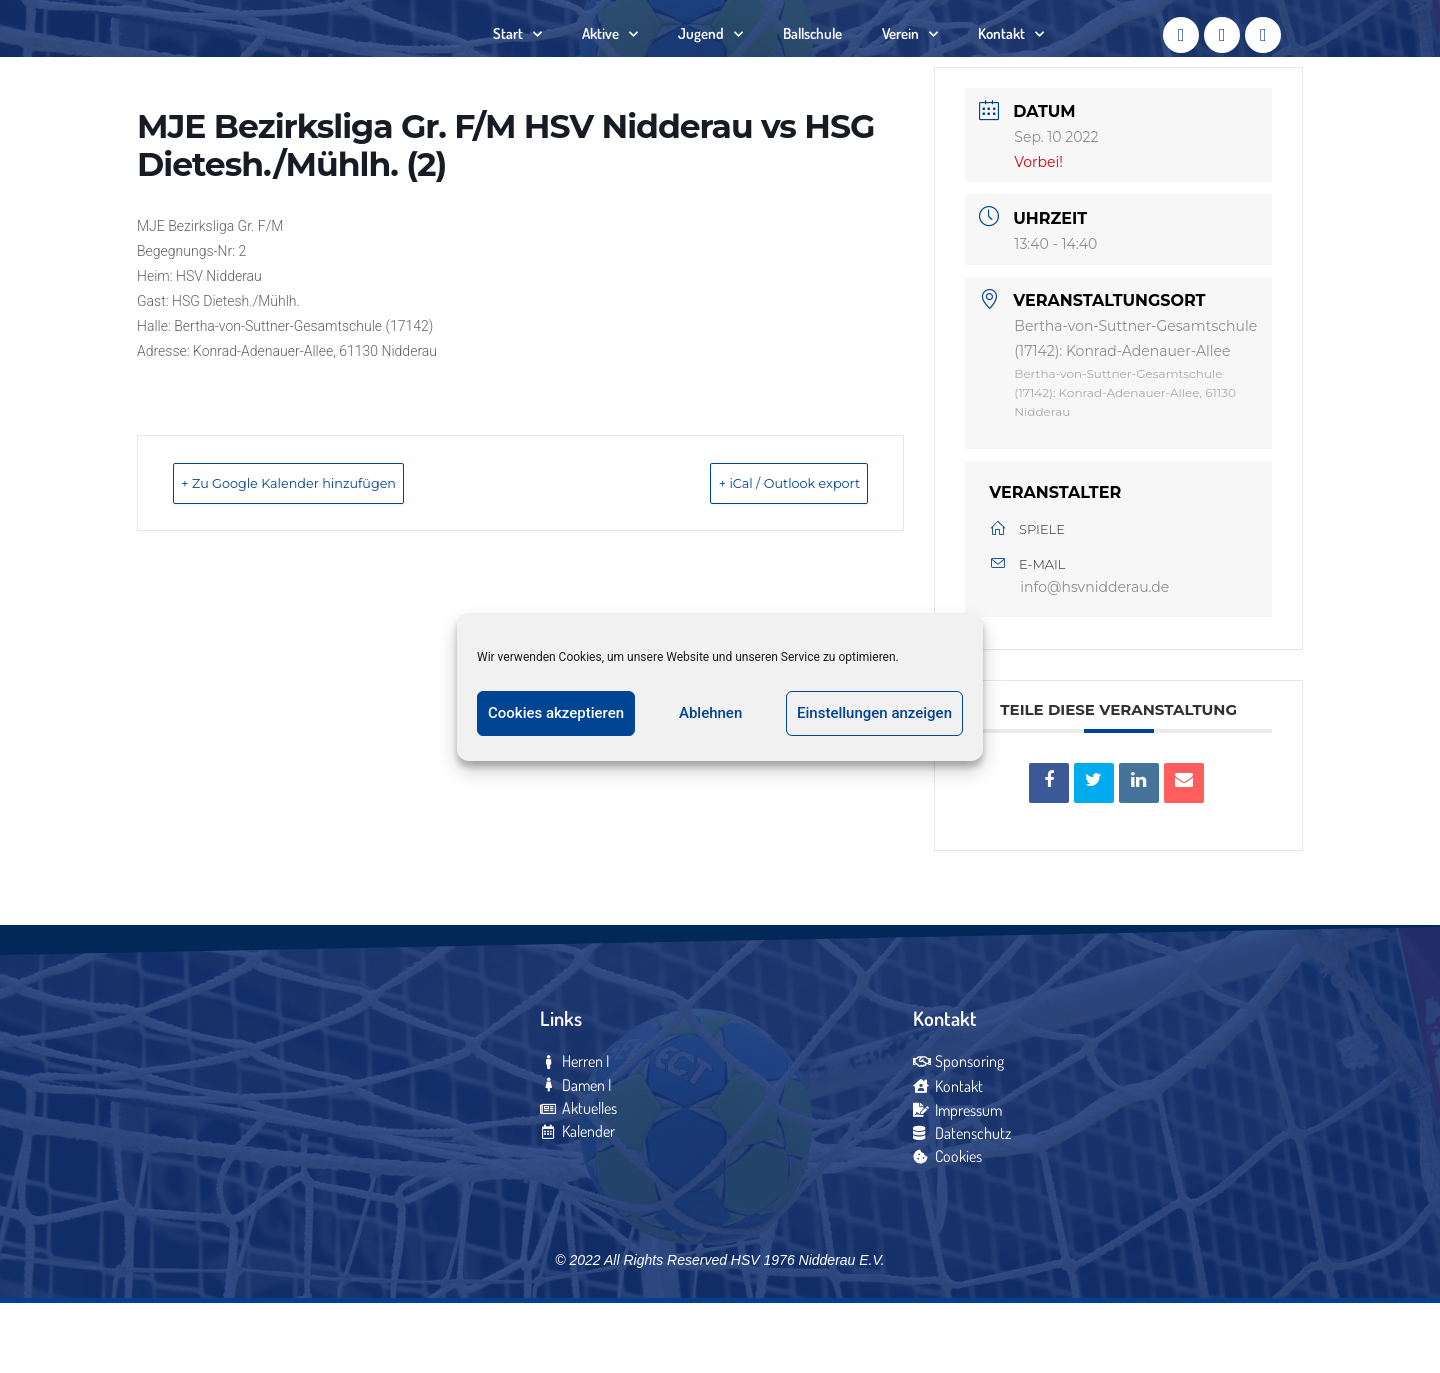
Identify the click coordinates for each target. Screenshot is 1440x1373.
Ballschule (812, 64)
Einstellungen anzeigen (874, 713)
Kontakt (1011, 65)
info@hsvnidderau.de (1094, 651)
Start (517, 65)
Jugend (710, 65)
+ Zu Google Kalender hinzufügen (328, 545)
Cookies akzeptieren (556, 713)
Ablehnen (710, 713)
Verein (910, 65)
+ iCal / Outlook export (756, 545)
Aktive (610, 65)
